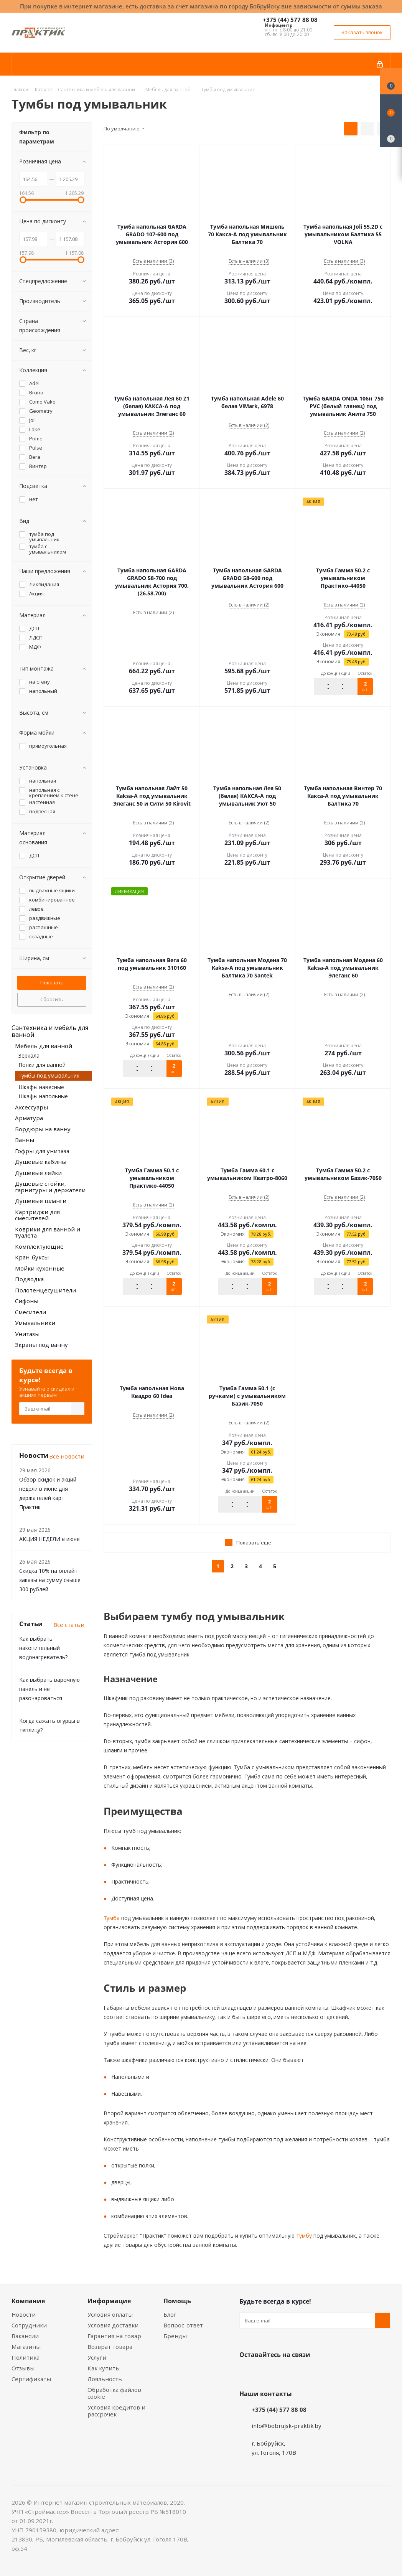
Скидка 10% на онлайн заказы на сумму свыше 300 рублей (50, 1580)
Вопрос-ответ (183, 2325)
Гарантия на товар (114, 2336)
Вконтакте (247, 2372)
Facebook (266, 2372)
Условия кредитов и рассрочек (116, 2410)
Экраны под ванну (41, 1344)
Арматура (29, 1118)
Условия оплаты (110, 2314)
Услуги (96, 2357)
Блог (169, 2314)
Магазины (26, 2346)
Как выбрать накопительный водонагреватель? (43, 1648)
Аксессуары (31, 1107)
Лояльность (104, 2379)
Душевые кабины (40, 1161)
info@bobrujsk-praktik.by (286, 2425)
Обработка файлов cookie (114, 2393)
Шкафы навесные (41, 1087)
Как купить (103, 2368)
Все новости (66, 1456)
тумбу (303, 2235)
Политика (26, 2357)
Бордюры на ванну (43, 1129)
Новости (24, 2314)
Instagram (285, 2372)
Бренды (175, 2336)
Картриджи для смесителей (37, 1215)
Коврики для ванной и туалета (47, 1232)
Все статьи (68, 1624)
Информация (109, 2301)
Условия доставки (112, 2325)
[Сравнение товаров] (391, 134)
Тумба (112, 1918)
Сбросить (51, 999)
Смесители (30, 1312)
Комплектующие (39, 1246)
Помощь (177, 2301)
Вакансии (25, 2336)
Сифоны (26, 1301)
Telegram (304, 2372)
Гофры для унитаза (42, 1151)
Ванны (24, 1140)
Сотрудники (29, 2325)
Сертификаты (31, 2379)
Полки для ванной (42, 1064)
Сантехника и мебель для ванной (50, 1031)
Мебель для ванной (43, 1046)
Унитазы (27, 1334)
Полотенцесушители (45, 1290)
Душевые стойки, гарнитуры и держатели (50, 1187)
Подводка (29, 1279)
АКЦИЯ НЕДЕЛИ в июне (49, 1539)
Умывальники (35, 1323)
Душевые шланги (40, 1201)
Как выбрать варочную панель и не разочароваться (49, 1689)
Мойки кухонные (39, 1268)
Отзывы (23, 2368)
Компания (28, 2301)
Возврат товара (109, 2346)
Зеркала (29, 1055)
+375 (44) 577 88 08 (290, 19)
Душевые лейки (38, 1173)
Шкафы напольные (43, 1096)
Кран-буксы (32, 1257)
